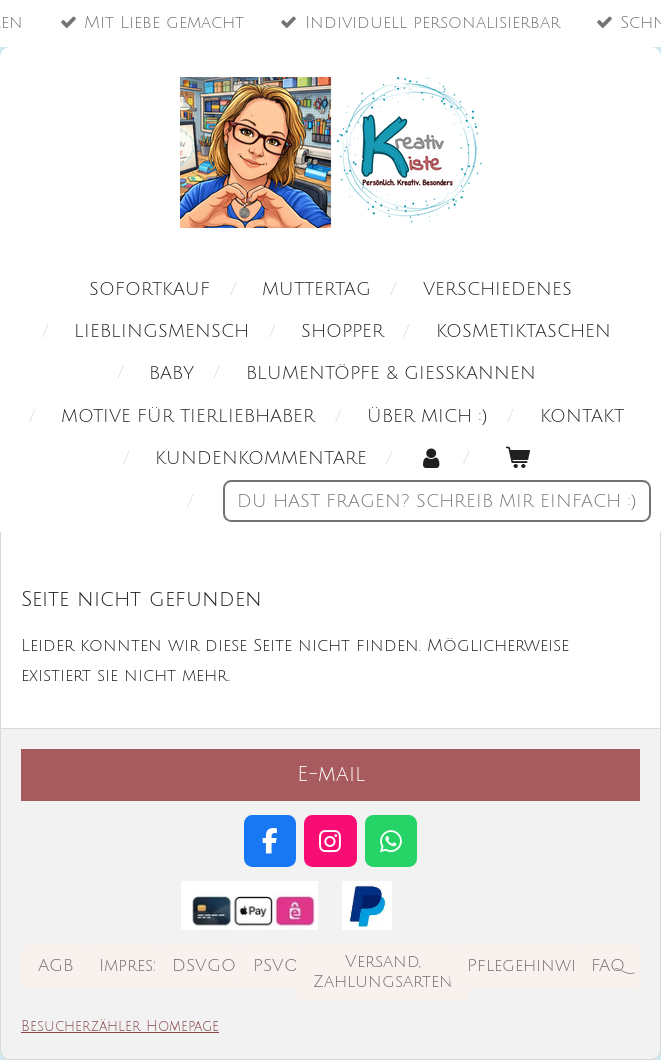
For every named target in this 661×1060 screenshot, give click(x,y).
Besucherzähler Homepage (120, 1026)
